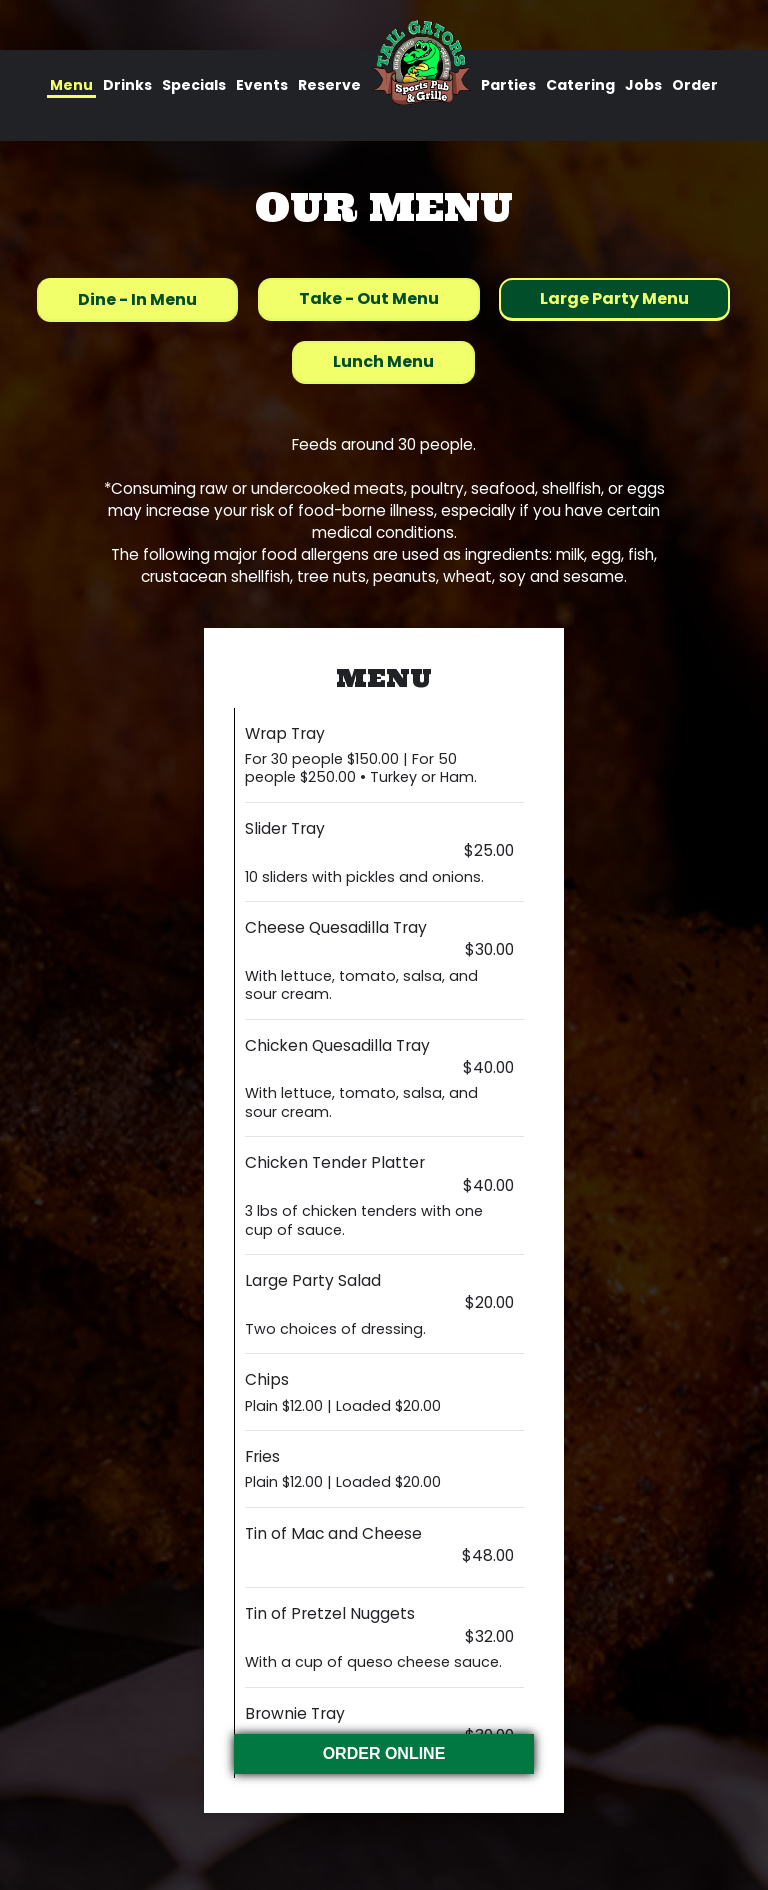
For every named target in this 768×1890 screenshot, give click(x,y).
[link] (421, 62)
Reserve (329, 85)
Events (262, 85)
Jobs (643, 85)
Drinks (127, 85)
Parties (508, 85)
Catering (580, 85)
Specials (194, 85)
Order (695, 85)
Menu (71, 85)
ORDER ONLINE (384, 1753)
